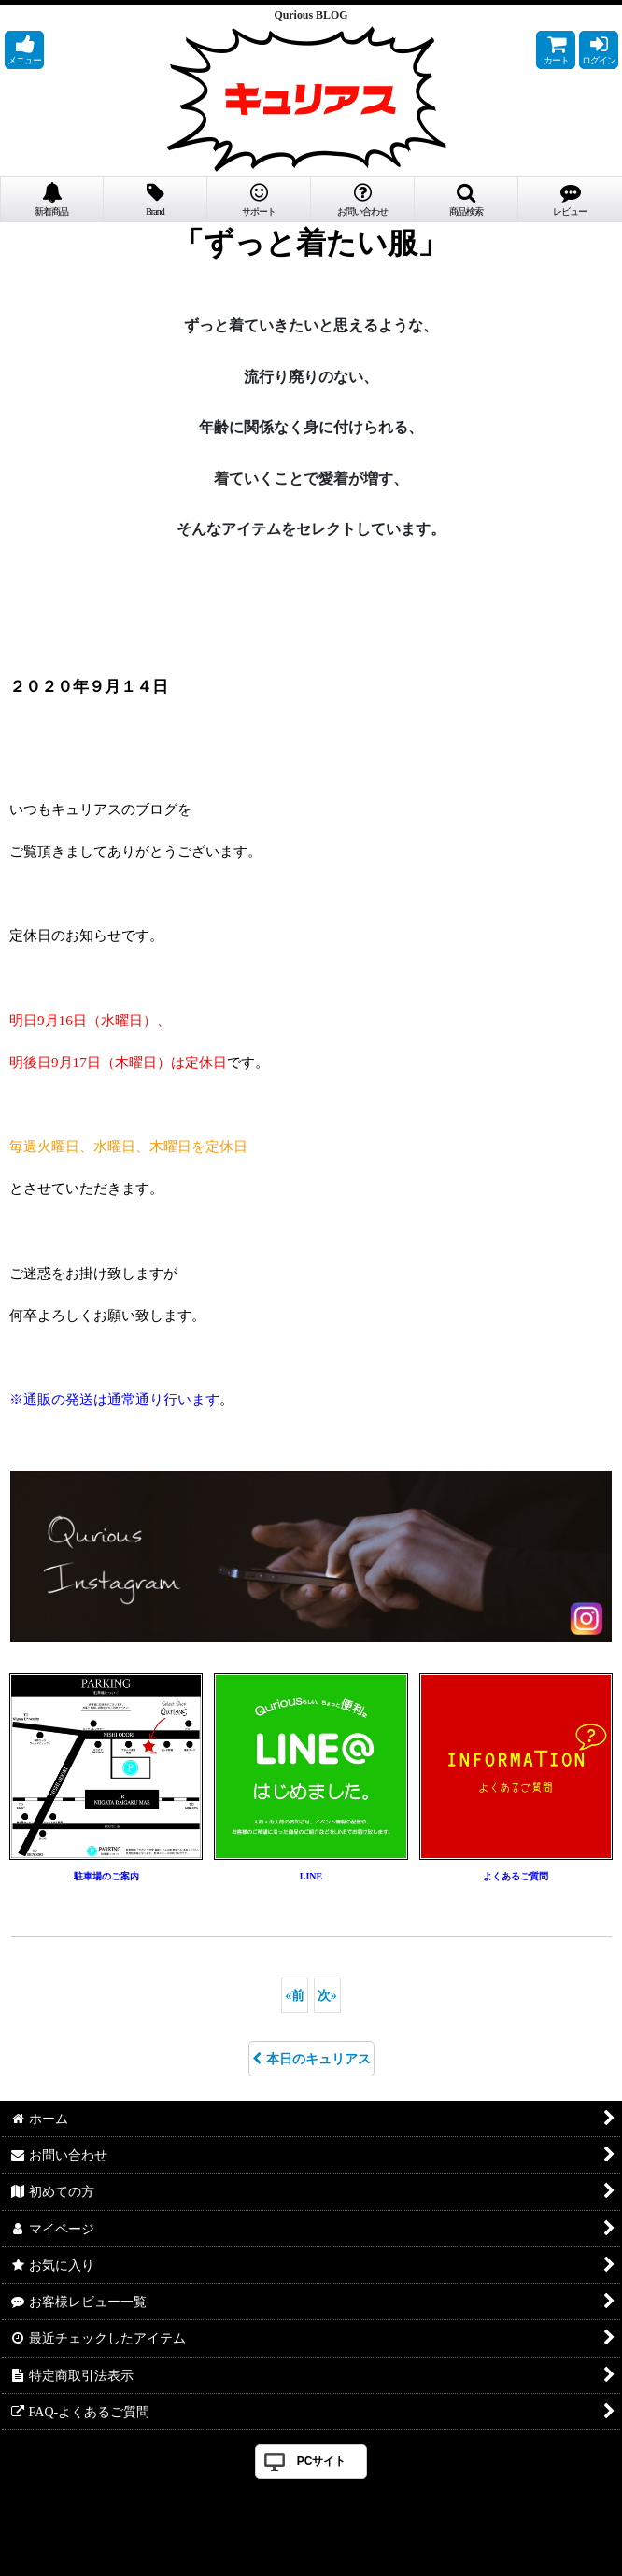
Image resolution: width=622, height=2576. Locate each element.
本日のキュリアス (311, 2058)
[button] (24, 50)
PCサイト (321, 2461)
